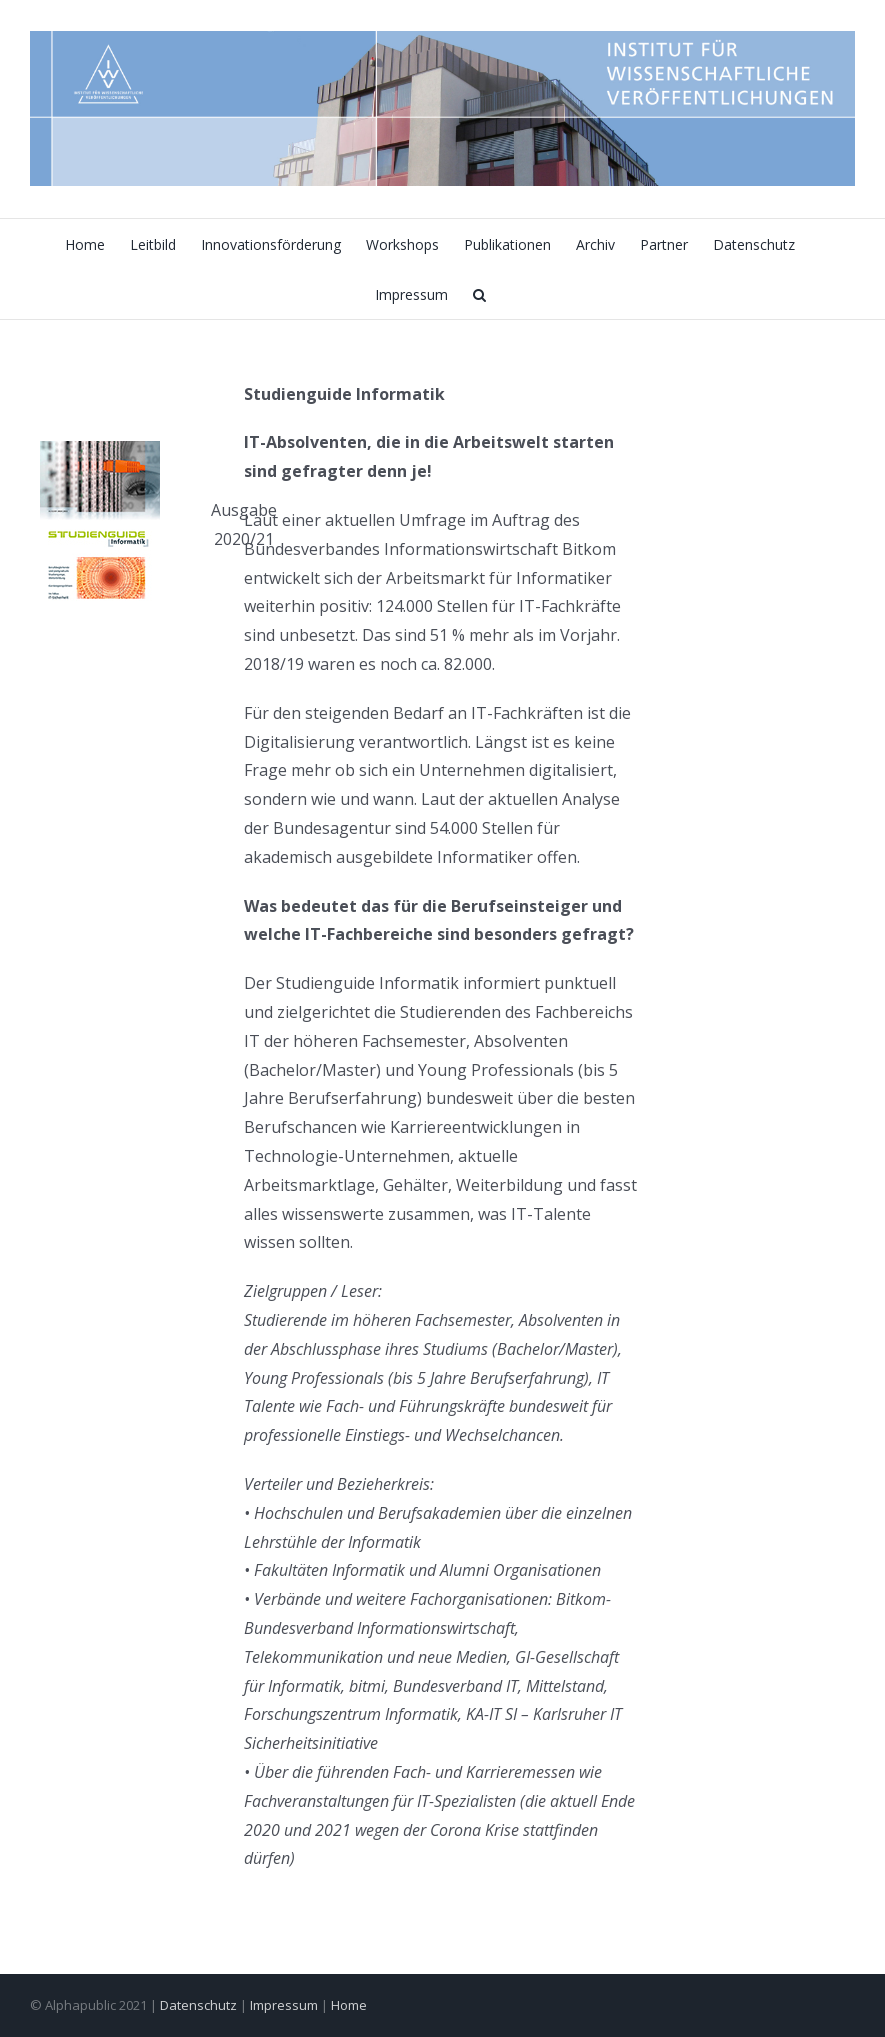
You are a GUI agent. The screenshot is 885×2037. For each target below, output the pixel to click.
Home (349, 2005)
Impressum (284, 2005)
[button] (479, 294)
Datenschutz (198, 2005)
